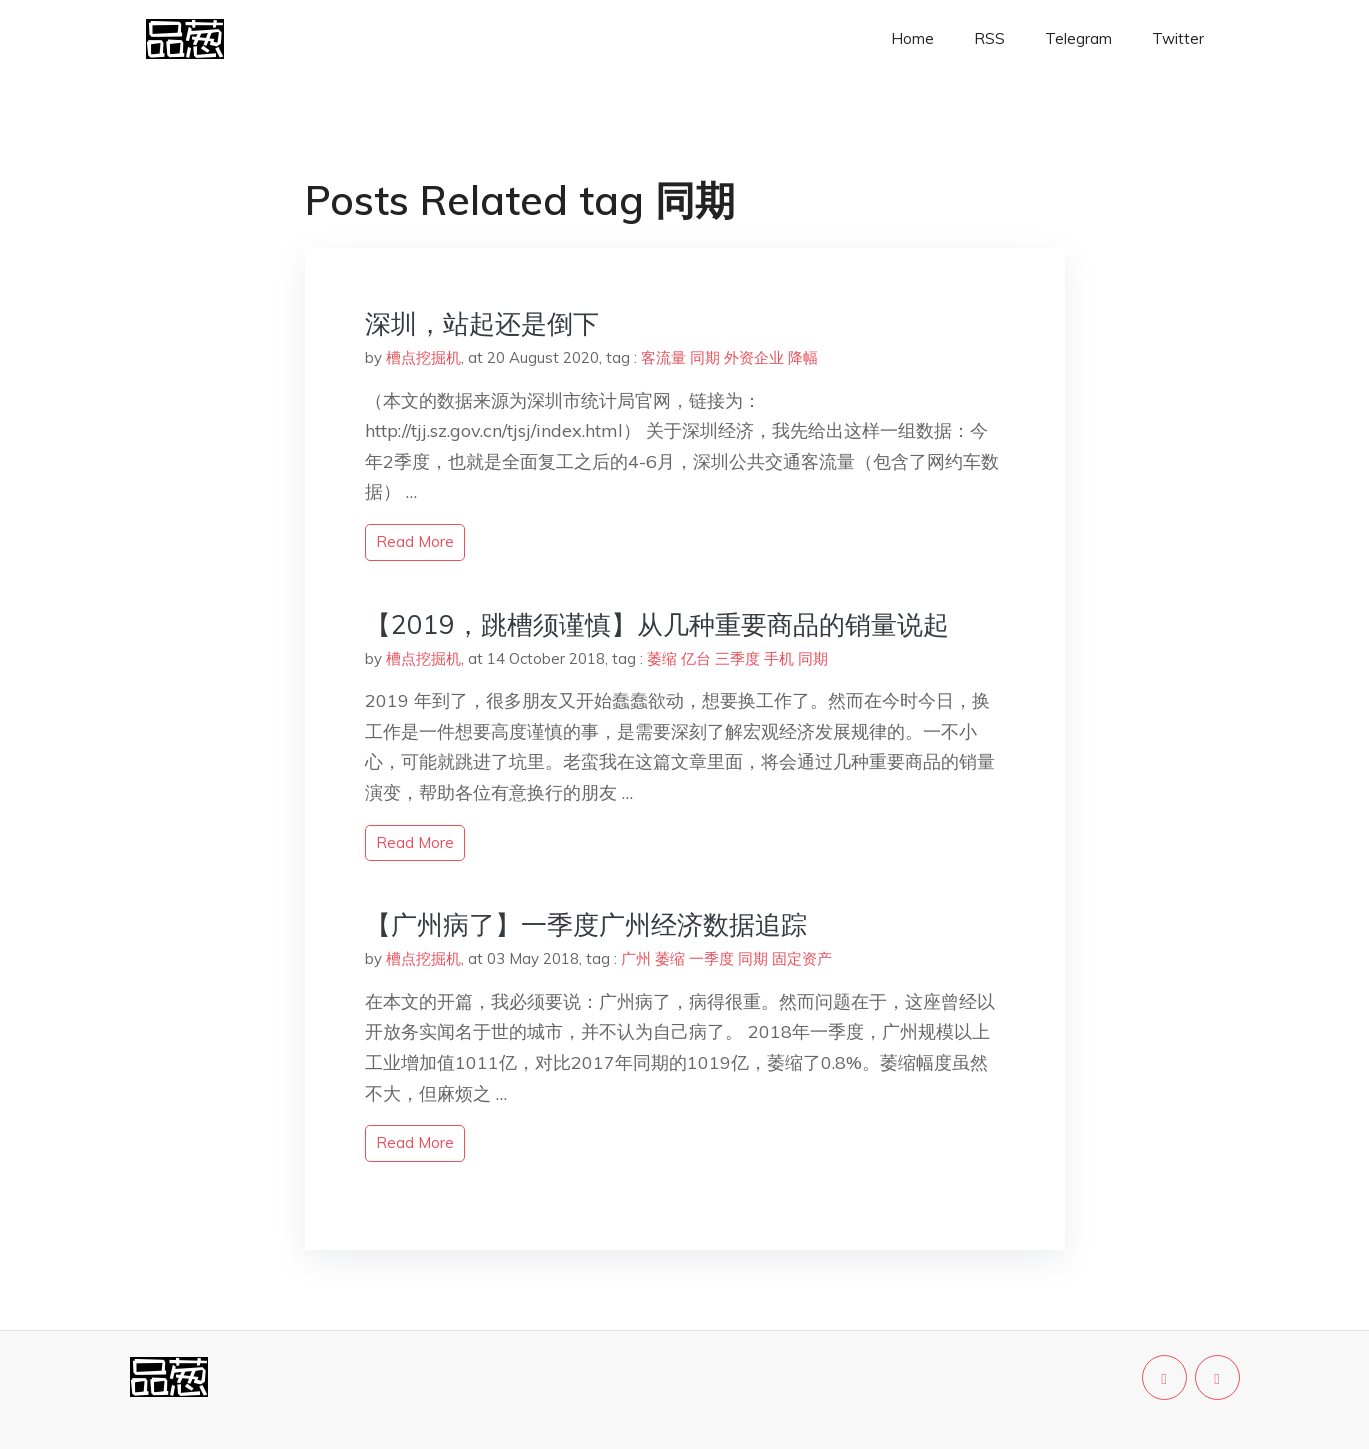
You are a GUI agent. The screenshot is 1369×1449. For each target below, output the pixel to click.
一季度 (711, 958)
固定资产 (802, 958)
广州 (636, 958)
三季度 (737, 658)
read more (415, 541)
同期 (705, 357)
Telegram (1078, 38)
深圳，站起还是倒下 (482, 323)
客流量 (663, 357)
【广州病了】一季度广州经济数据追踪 (586, 924)
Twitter (1178, 38)
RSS (989, 38)
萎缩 (662, 658)
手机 (779, 658)
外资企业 (754, 357)
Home (912, 38)
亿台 (696, 658)
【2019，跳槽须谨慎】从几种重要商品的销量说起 (657, 624)
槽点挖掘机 (423, 357)
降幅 (803, 357)
